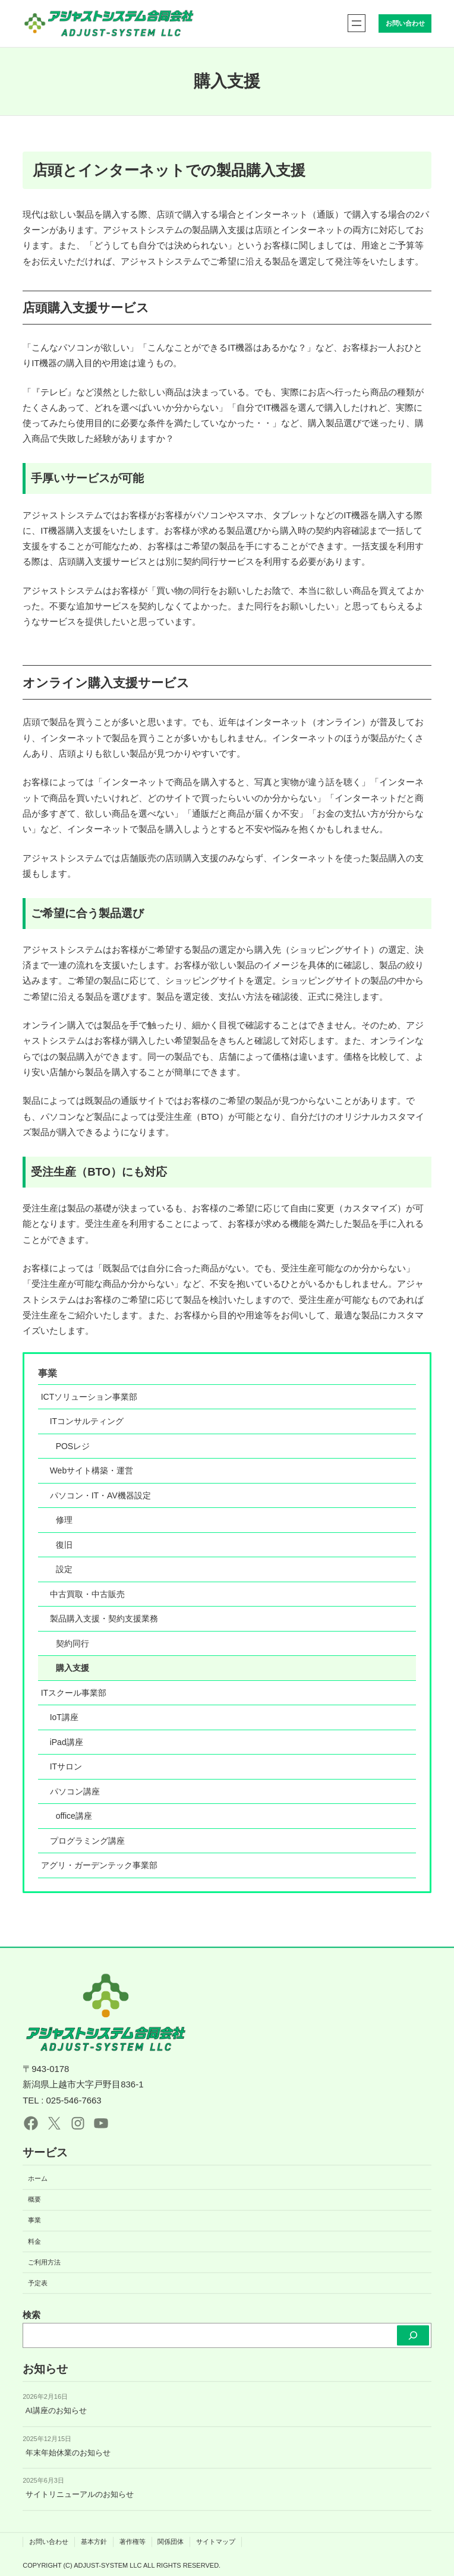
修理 (64, 1520)
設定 (64, 1569)
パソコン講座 (75, 1791)
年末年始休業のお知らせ (68, 2453)
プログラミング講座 (87, 1841)
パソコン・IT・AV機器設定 (100, 1495)
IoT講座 (64, 1717)
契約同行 (72, 1643)
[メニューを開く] (356, 23)
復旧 (64, 1545)
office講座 (74, 1816)
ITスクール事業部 (73, 1693)
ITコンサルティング (87, 1421)
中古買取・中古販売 (87, 1594)
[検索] (413, 2335)
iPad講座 (66, 1742)
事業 (47, 1373)
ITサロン (66, 1766)
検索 (31, 2315)
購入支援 (72, 1668)
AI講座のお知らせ (56, 2411)
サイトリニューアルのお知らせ (80, 2494)
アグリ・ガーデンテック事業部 (99, 1865)
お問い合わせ (405, 23)
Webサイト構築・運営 (92, 1470)
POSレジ (73, 1446)
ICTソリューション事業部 (89, 1397)
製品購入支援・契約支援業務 (104, 1618)
